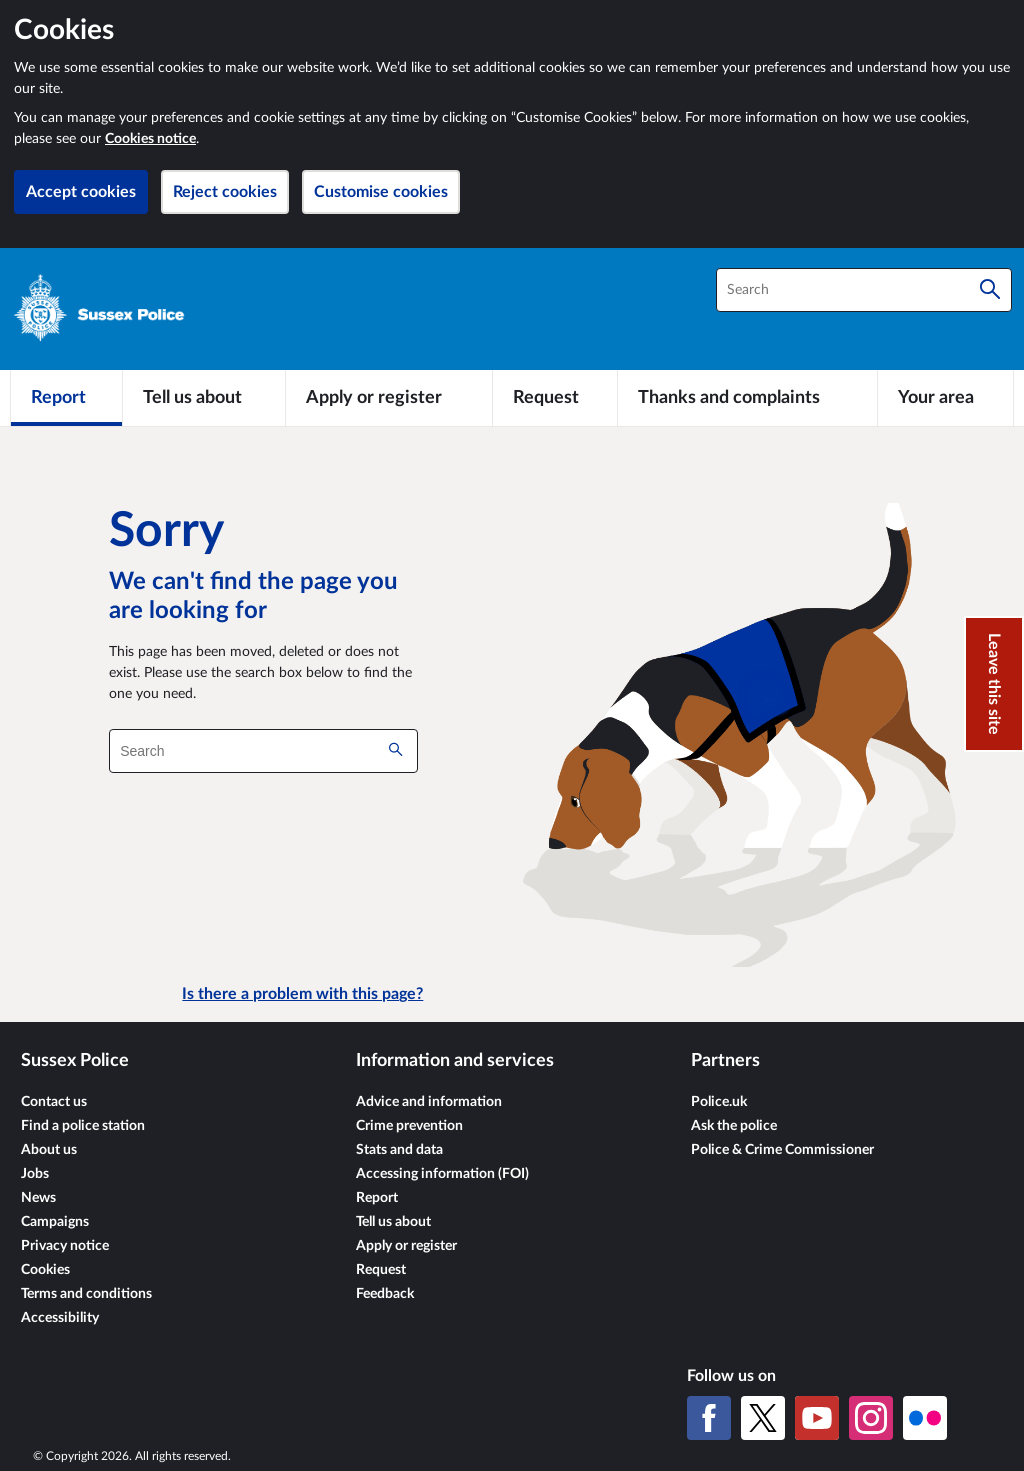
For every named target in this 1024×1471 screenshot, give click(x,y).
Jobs (35, 1174)
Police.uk (719, 1102)
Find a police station (83, 1126)
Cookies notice (150, 139)
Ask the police (734, 1126)
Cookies (45, 1270)
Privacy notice (65, 1246)
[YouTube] (817, 1418)
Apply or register (406, 1246)
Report (377, 1198)
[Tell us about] (204, 398)
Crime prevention (409, 1126)
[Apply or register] (388, 398)
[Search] (990, 290)
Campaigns (55, 1222)
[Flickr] (925, 1418)
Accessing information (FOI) (442, 1174)
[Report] (66, 398)
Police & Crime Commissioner (782, 1150)
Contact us (54, 1102)
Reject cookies (225, 192)
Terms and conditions (86, 1294)
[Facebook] (709, 1418)
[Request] (555, 398)
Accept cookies (81, 192)
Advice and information (429, 1102)
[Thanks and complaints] (747, 398)
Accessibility (60, 1318)
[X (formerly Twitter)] (763, 1418)
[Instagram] (871, 1418)
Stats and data (399, 1150)
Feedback (385, 1294)
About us (49, 1150)
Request (381, 1270)
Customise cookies (381, 192)
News (38, 1198)
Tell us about (393, 1222)
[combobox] (864, 290)
